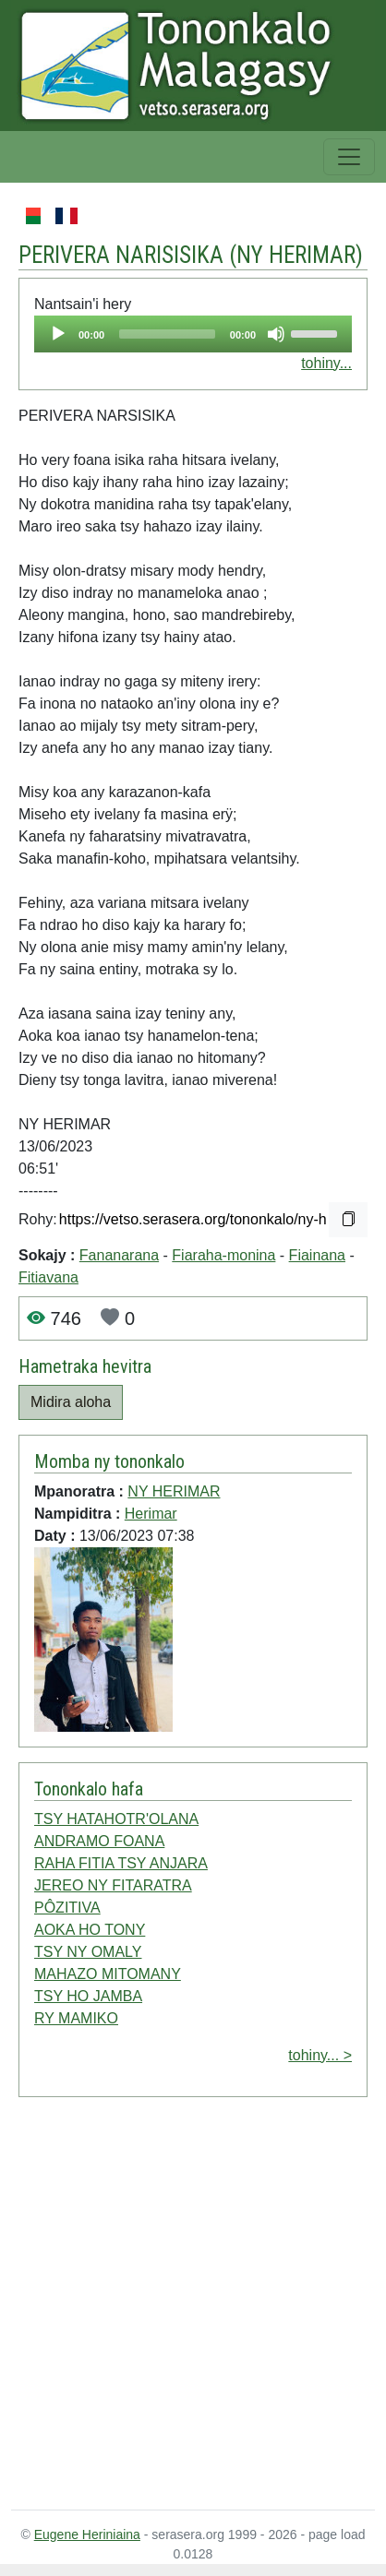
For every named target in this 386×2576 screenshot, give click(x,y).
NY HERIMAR (296, 255)
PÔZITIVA (67, 1907)
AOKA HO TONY (89, 1930)
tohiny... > (320, 2055)
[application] (193, 334)
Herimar (151, 1513)
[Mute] (276, 334)
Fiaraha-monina (223, 1255)
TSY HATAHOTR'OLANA (116, 1819)
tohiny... (326, 363)
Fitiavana (48, 1277)
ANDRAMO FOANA (99, 1841)
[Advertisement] (173, 2307)
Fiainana (317, 1255)
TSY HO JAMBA (88, 1996)
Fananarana (119, 1255)
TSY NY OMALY (87, 1952)
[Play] (58, 334)
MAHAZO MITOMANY (107, 1974)
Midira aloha (70, 1402)
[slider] (167, 334)
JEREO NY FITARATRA (113, 1885)
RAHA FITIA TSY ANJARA (121, 1863)
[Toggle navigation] (349, 156)
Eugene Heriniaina (87, 2534)
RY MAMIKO (76, 2018)
